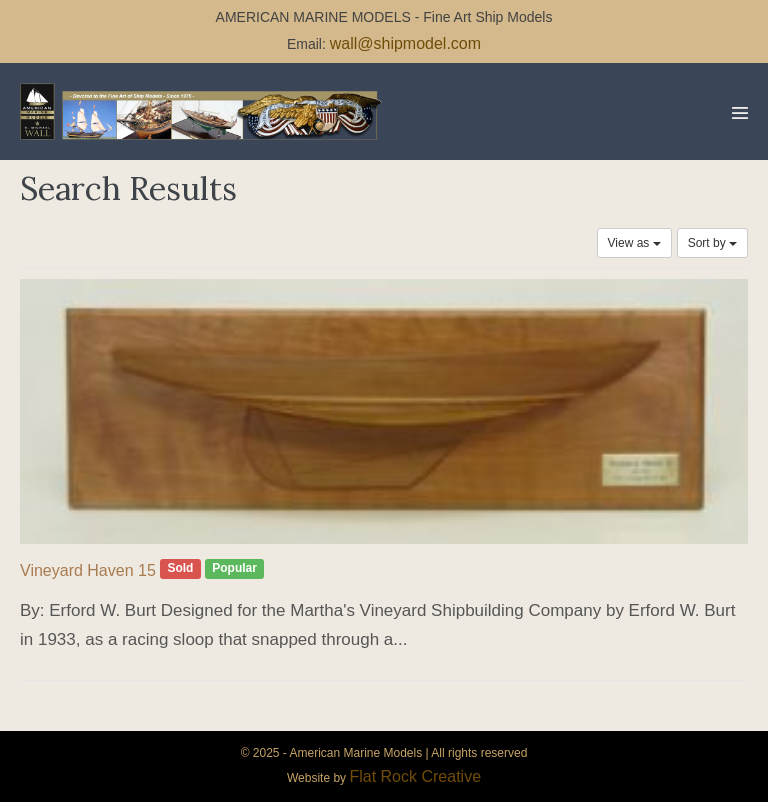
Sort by (712, 243)
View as (634, 243)
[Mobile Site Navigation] (740, 113)
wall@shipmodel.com (405, 43)
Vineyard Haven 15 (88, 570)
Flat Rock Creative (415, 776)
